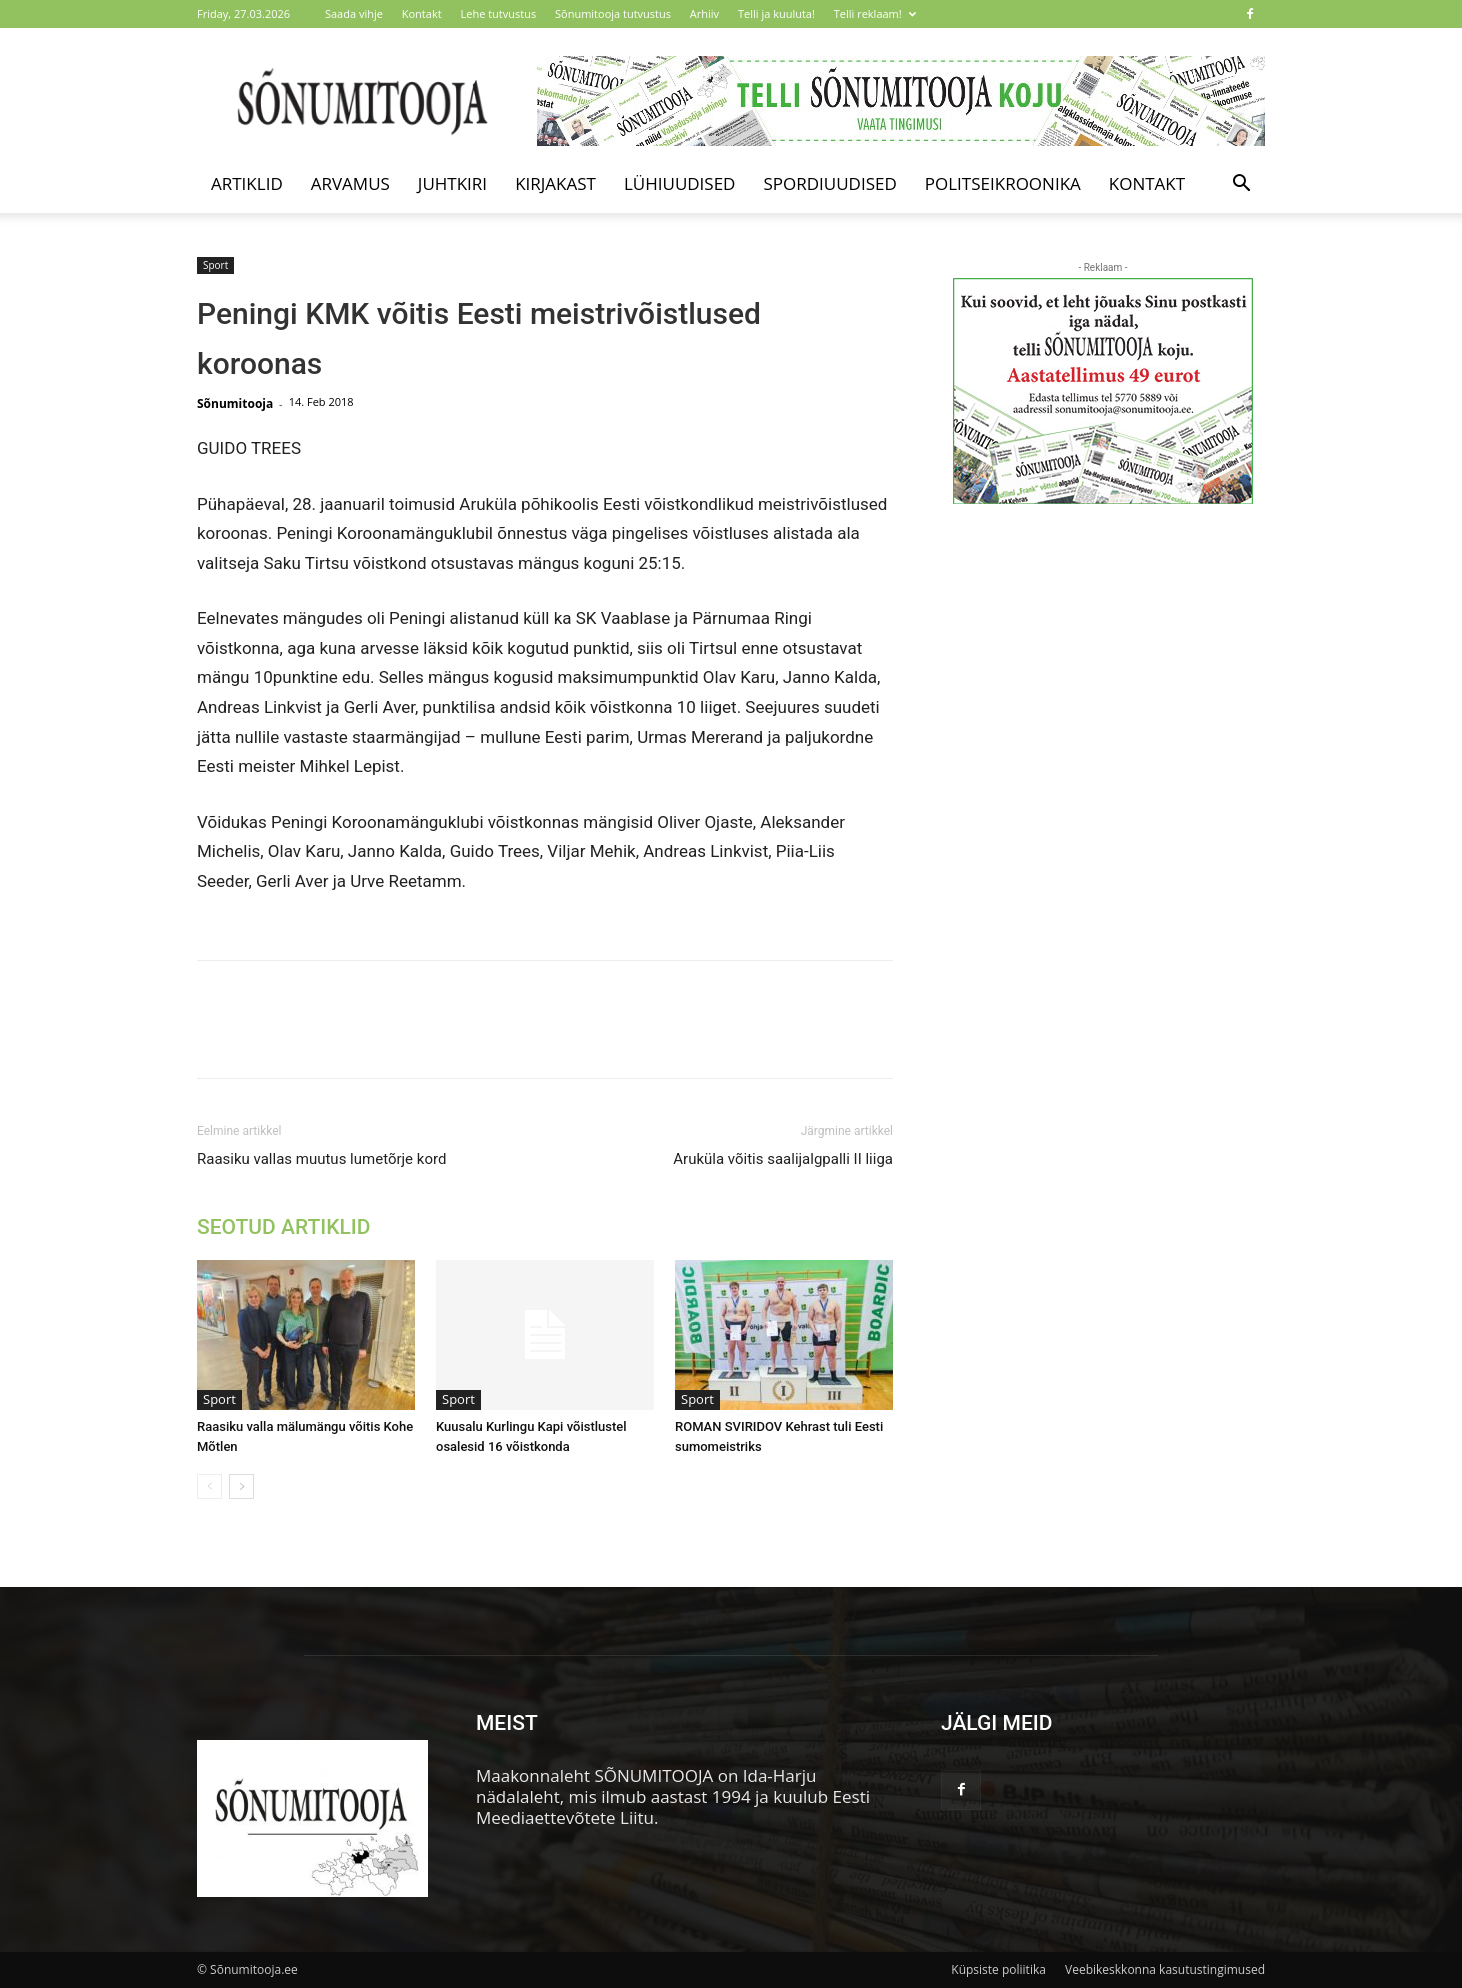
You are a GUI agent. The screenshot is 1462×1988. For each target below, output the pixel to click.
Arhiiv (704, 13)
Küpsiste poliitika (998, 1969)
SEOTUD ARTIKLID (283, 1227)
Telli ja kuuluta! (776, 13)
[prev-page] (209, 1486)
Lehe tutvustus (498, 13)
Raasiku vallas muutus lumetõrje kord (321, 1159)
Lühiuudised (680, 183)
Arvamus (350, 183)
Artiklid (247, 183)
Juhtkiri (452, 183)
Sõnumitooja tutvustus (613, 13)
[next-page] (241, 1486)
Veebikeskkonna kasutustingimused (1165, 1969)
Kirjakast (555, 183)
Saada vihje (354, 13)
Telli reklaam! (875, 13)
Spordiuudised (829, 183)
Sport (215, 265)
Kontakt (422, 13)
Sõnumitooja (235, 403)
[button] (1241, 184)
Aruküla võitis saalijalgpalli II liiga (783, 1159)
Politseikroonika (1003, 183)
